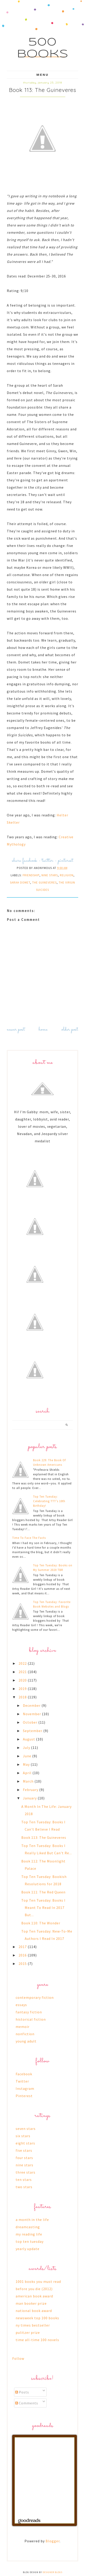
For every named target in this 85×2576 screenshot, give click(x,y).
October (30, 1722)
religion (66, 875)
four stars (24, 2157)
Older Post (69, 1029)
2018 (23, 1697)
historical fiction (31, 2019)
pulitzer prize (28, 2332)
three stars (25, 2172)
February (31, 1789)
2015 (23, 1963)
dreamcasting (28, 2227)
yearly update (27, 2248)
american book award (34, 2296)
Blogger (53, 2541)
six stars (23, 2136)
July (27, 1747)
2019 (23, 1688)
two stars (24, 2187)
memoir (22, 2026)
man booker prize (31, 2303)
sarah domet (20, 882)
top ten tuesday (30, 2241)
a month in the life (32, 2219)
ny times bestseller (33, 2325)
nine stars (49, 875)
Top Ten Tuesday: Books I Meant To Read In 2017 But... (43, 1907)
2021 (23, 1671)
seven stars (26, 2128)
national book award (34, 2310)
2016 (23, 1955)
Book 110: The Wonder (40, 1923)
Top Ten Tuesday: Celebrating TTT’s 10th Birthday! (49, 1501)
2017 (23, 1946)
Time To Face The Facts (29, 1538)
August (29, 1739)
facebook (29, 860)
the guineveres (44, 882)
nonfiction (25, 2034)
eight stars (25, 2143)
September (33, 1730)
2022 (23, 1663)
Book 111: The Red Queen (43, 1892)
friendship (31, 875)
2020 (23, 1680)
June (27, 1756)
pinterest (65, 860)
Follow (18, 2358)
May (27, 1764)
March (28, 1781)
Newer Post (16, 1029)
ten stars (24, 2179)
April (27, 1773)
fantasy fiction (29, 2012)
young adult (26, 2041)
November (32, 1714)
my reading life (29, 2234)
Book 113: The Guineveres (43, 1837)
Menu (42, 74)
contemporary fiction (35, 1997)
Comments (26, 2403)
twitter (47, 860)
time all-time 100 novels (37, 2339)
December (32, 1705)
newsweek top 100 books (37, 2318)
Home (43, 1029)
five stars (24, 2150)
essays (21, 2004)
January (30, 1798)
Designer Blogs (52, 2572)
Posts (22, 2392)
